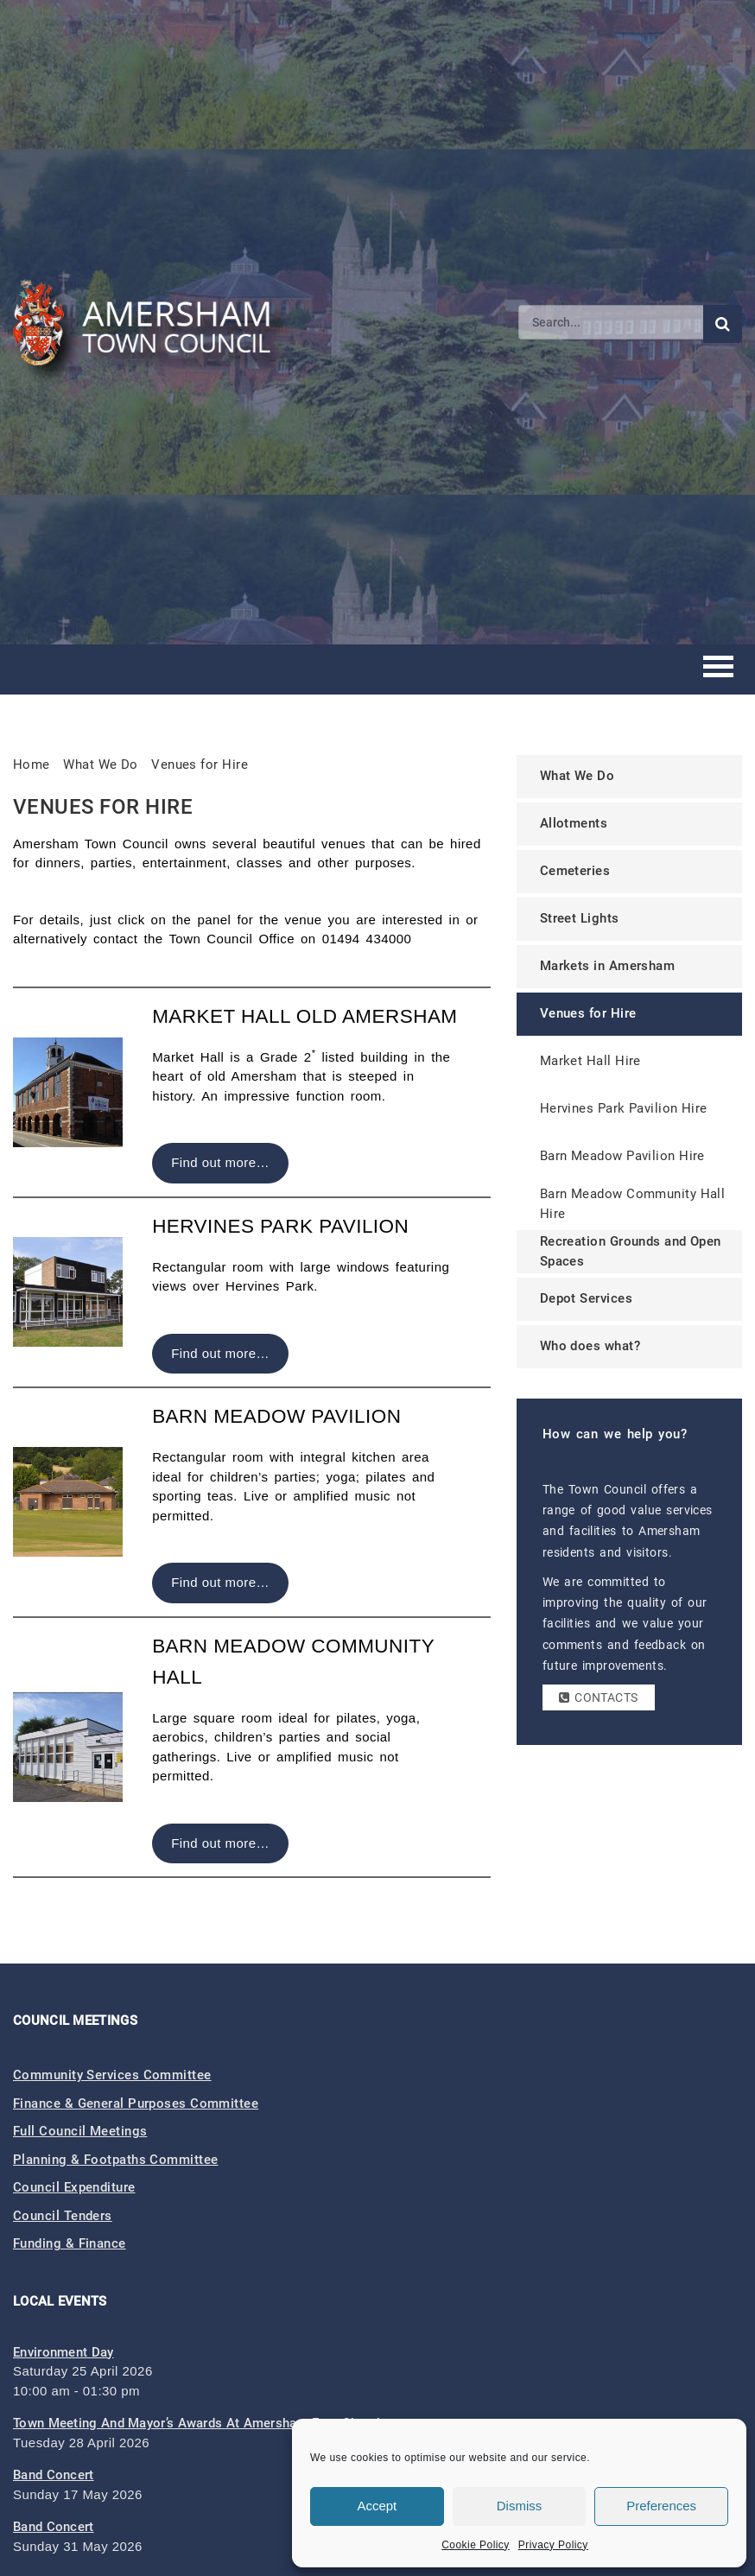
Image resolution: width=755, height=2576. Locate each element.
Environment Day (63, 2352)
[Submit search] (722, 324)
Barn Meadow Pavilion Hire (622, 1156)
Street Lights (579, 918)
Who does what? (590, 1346)
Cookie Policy (475, 2545)
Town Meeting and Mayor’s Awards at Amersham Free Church (198, 2423)
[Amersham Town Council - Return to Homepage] (151, 322)
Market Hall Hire (590, 1061)
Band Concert (53, 2475)
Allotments (574, 823)
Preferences (661, 2505)
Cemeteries (575, 871)
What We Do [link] (100, 764)
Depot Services (586, 1298)
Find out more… (220, 1162)
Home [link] (31, 764)
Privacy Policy (553, 2545)
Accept (377, 2505)
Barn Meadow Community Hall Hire (633, 1203)
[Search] (610, 322)
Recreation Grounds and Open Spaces (630, 1251)
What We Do (577, 776)
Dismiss (519, 2505)
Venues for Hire (199, 764)
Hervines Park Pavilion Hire (623, 1108)
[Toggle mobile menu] (718, 669)
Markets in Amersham (608, 966)
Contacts (598, 1697)
